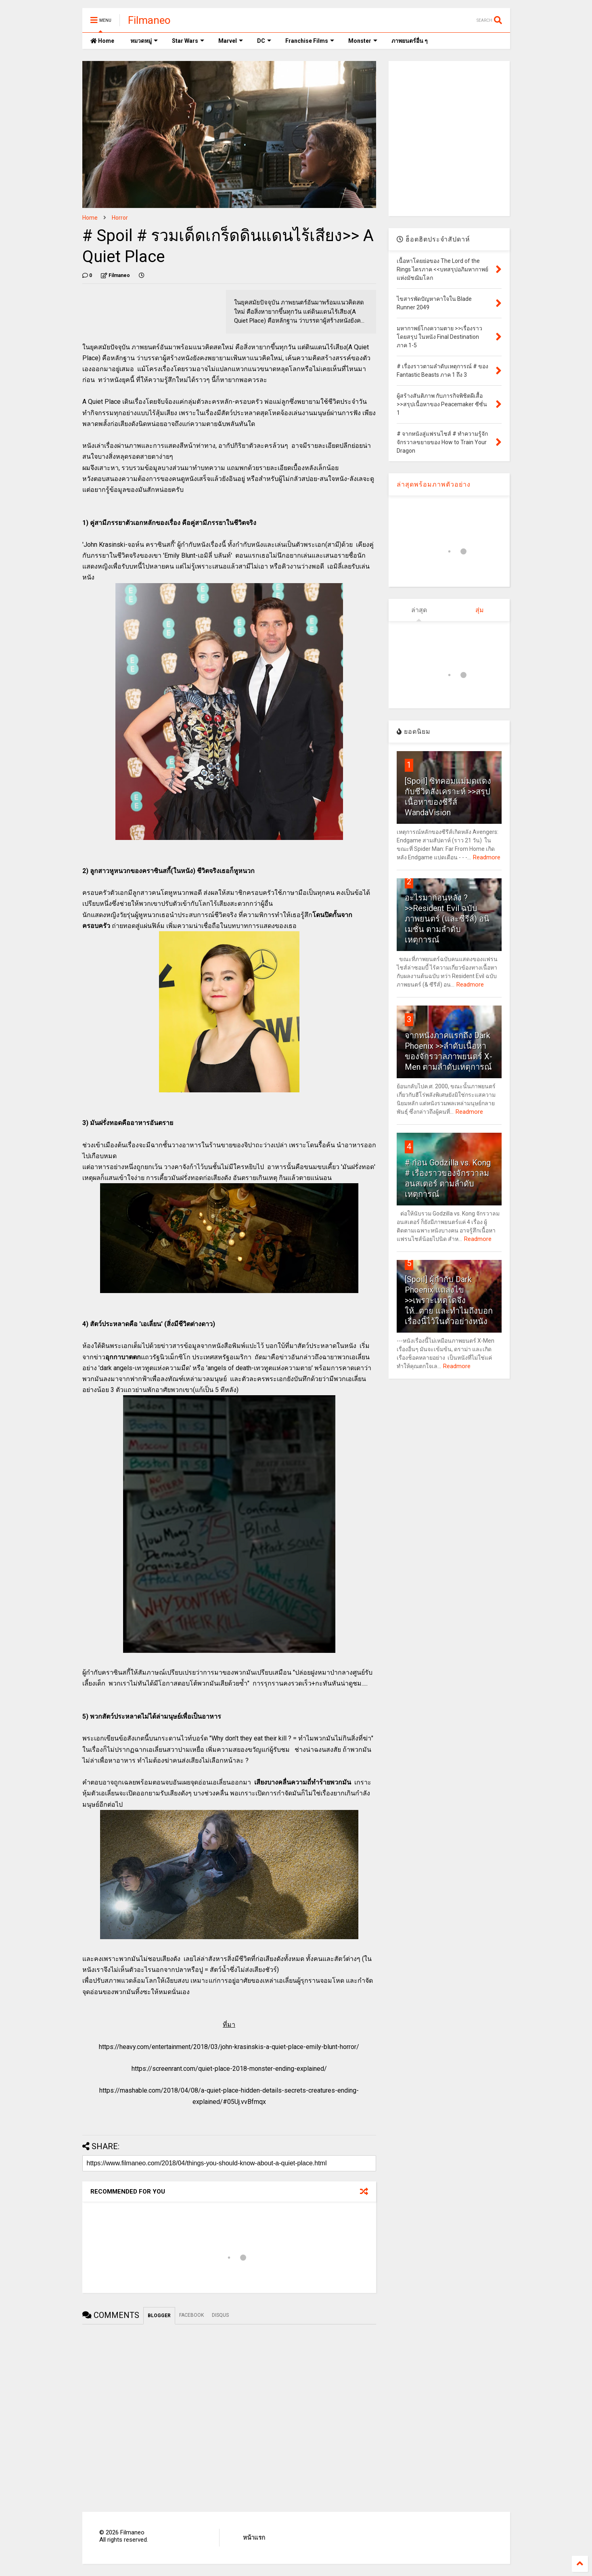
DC (264, 41)
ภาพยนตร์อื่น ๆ (409, 41)
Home (102, 41)
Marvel (230, 41)
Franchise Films (309, 41)
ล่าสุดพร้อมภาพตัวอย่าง (434, 484)
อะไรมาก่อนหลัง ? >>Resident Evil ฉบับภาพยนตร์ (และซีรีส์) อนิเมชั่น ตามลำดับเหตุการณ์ (447, 919)
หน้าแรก (254, 2537)
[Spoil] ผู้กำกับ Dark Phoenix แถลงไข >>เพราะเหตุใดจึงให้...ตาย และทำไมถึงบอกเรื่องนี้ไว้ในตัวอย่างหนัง (449, 1300)
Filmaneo (149, 20)
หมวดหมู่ (144, 41)
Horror (120, 217)
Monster (362, 41)
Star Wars (188, 41)
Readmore (486, 857)
